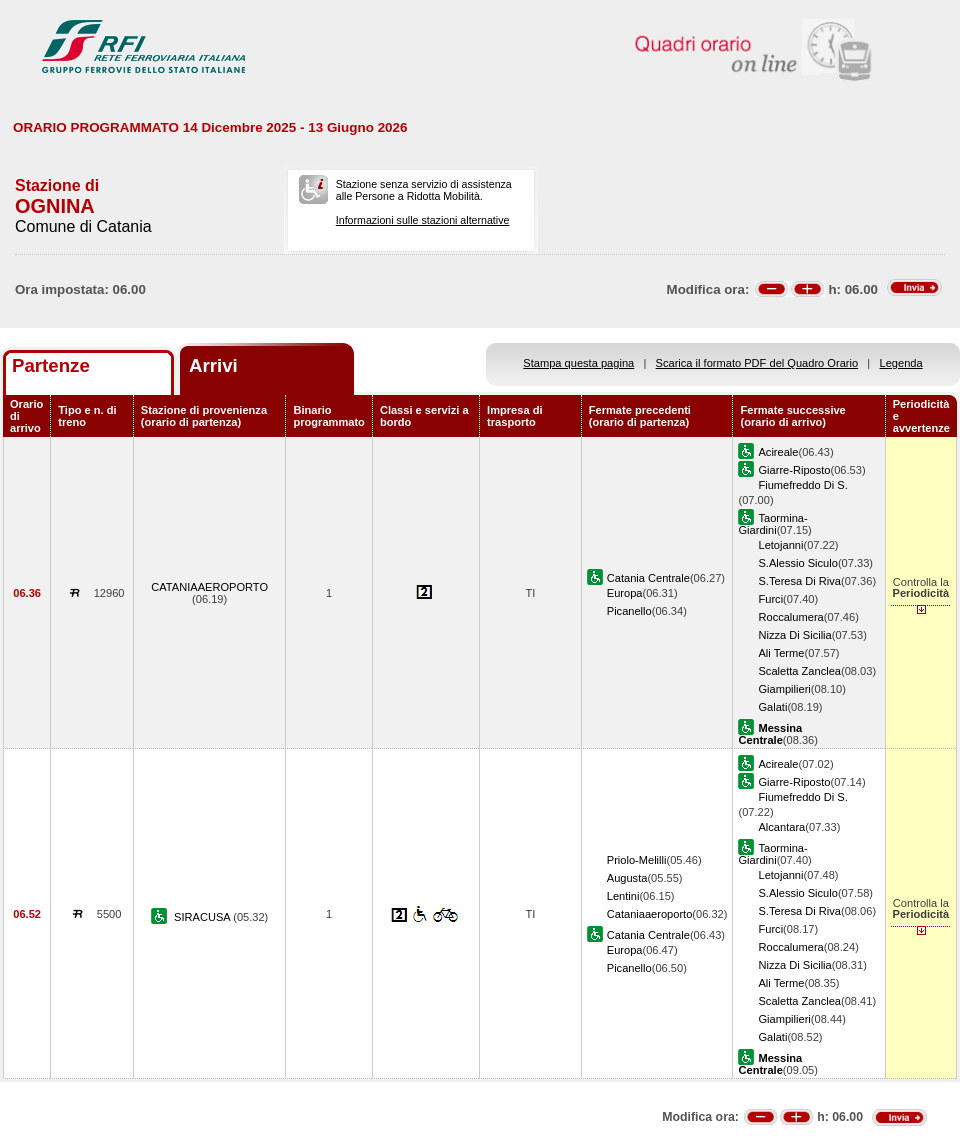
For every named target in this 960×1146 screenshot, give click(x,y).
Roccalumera (790, 617)
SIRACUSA (203, 917)
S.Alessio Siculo (797, 563)
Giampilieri (784, 689)
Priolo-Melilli (637, 860)
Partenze (51, 365)
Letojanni (780, 545)
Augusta (627, 878)
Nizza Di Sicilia (794, 635)
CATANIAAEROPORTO (209, 587)
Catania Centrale (648, 578)
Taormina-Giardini (772, 524)
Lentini (623, 896)
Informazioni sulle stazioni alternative (423, 220)
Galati (772, 707)
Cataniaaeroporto (650, 914)
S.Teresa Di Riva (799, 581)
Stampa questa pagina (578, 363)
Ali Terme (781, 653)
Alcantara (781, 827)
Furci (770, 599)
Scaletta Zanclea (799, 671)
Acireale (778, 452)
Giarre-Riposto (794, 470)
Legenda (901, 363)
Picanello (629, 611)
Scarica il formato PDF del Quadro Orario (757, 363)
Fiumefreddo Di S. (802, 485)
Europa (625, 593)
